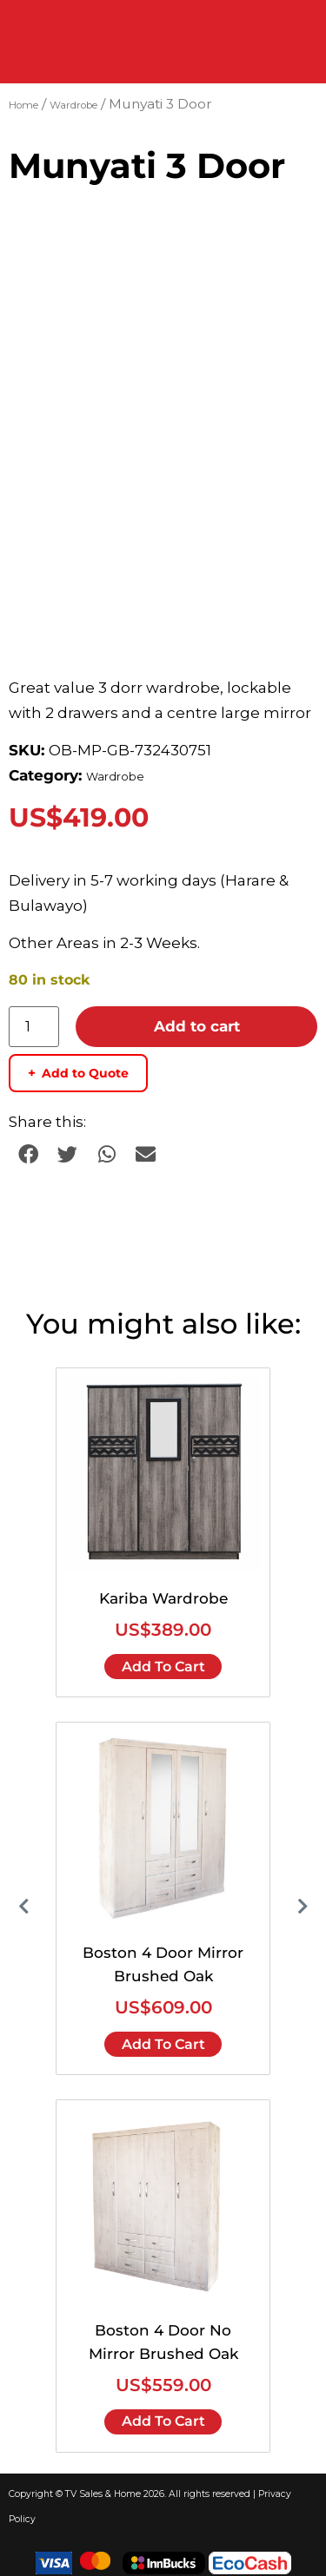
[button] (28, 1146)
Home (23, 105)
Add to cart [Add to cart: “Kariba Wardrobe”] (163, 1658)
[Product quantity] (34, 1018)
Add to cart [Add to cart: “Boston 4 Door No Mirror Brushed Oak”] (163, 2414)
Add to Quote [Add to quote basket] (78, 1065)
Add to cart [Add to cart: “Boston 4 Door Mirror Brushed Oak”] (163, 2036)
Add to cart (197, 1018)
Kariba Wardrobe (163, 1591)
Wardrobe (73, 105)
